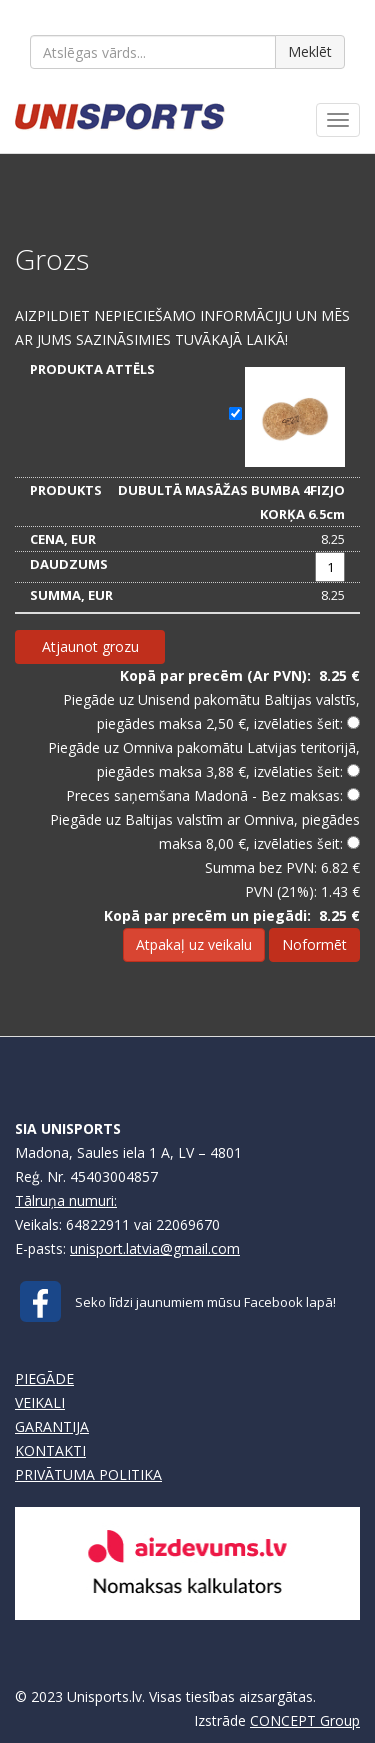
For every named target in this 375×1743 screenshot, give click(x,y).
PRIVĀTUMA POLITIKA (88, 1474)
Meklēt (310, 51)
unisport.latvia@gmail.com (155, 1248)
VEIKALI (40, 1402)
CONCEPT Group (305, 1720)
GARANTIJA (52, 1426)
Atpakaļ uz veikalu (194, 944)
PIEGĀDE (44, 1378)
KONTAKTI (50, 1450)
